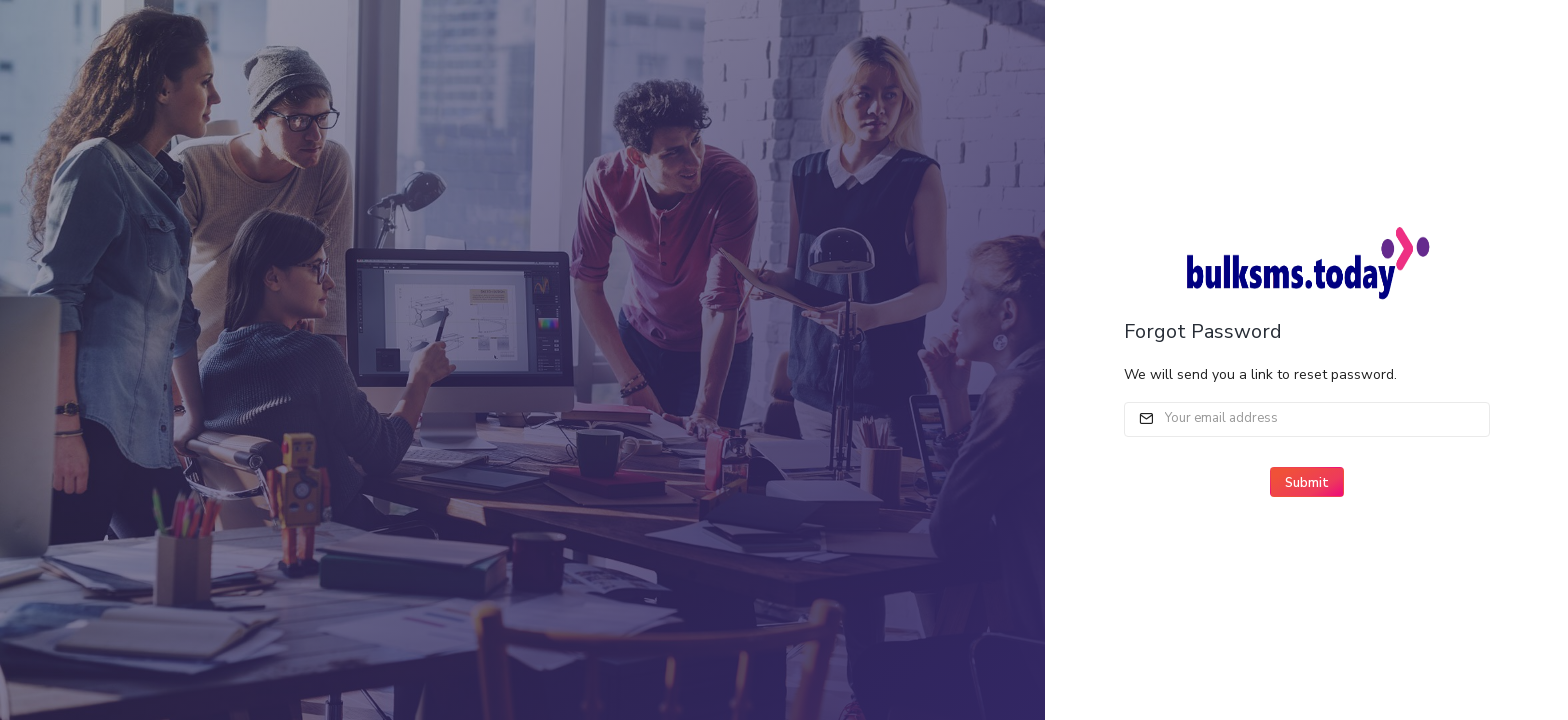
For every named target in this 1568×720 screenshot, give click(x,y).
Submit (1307, 483)
